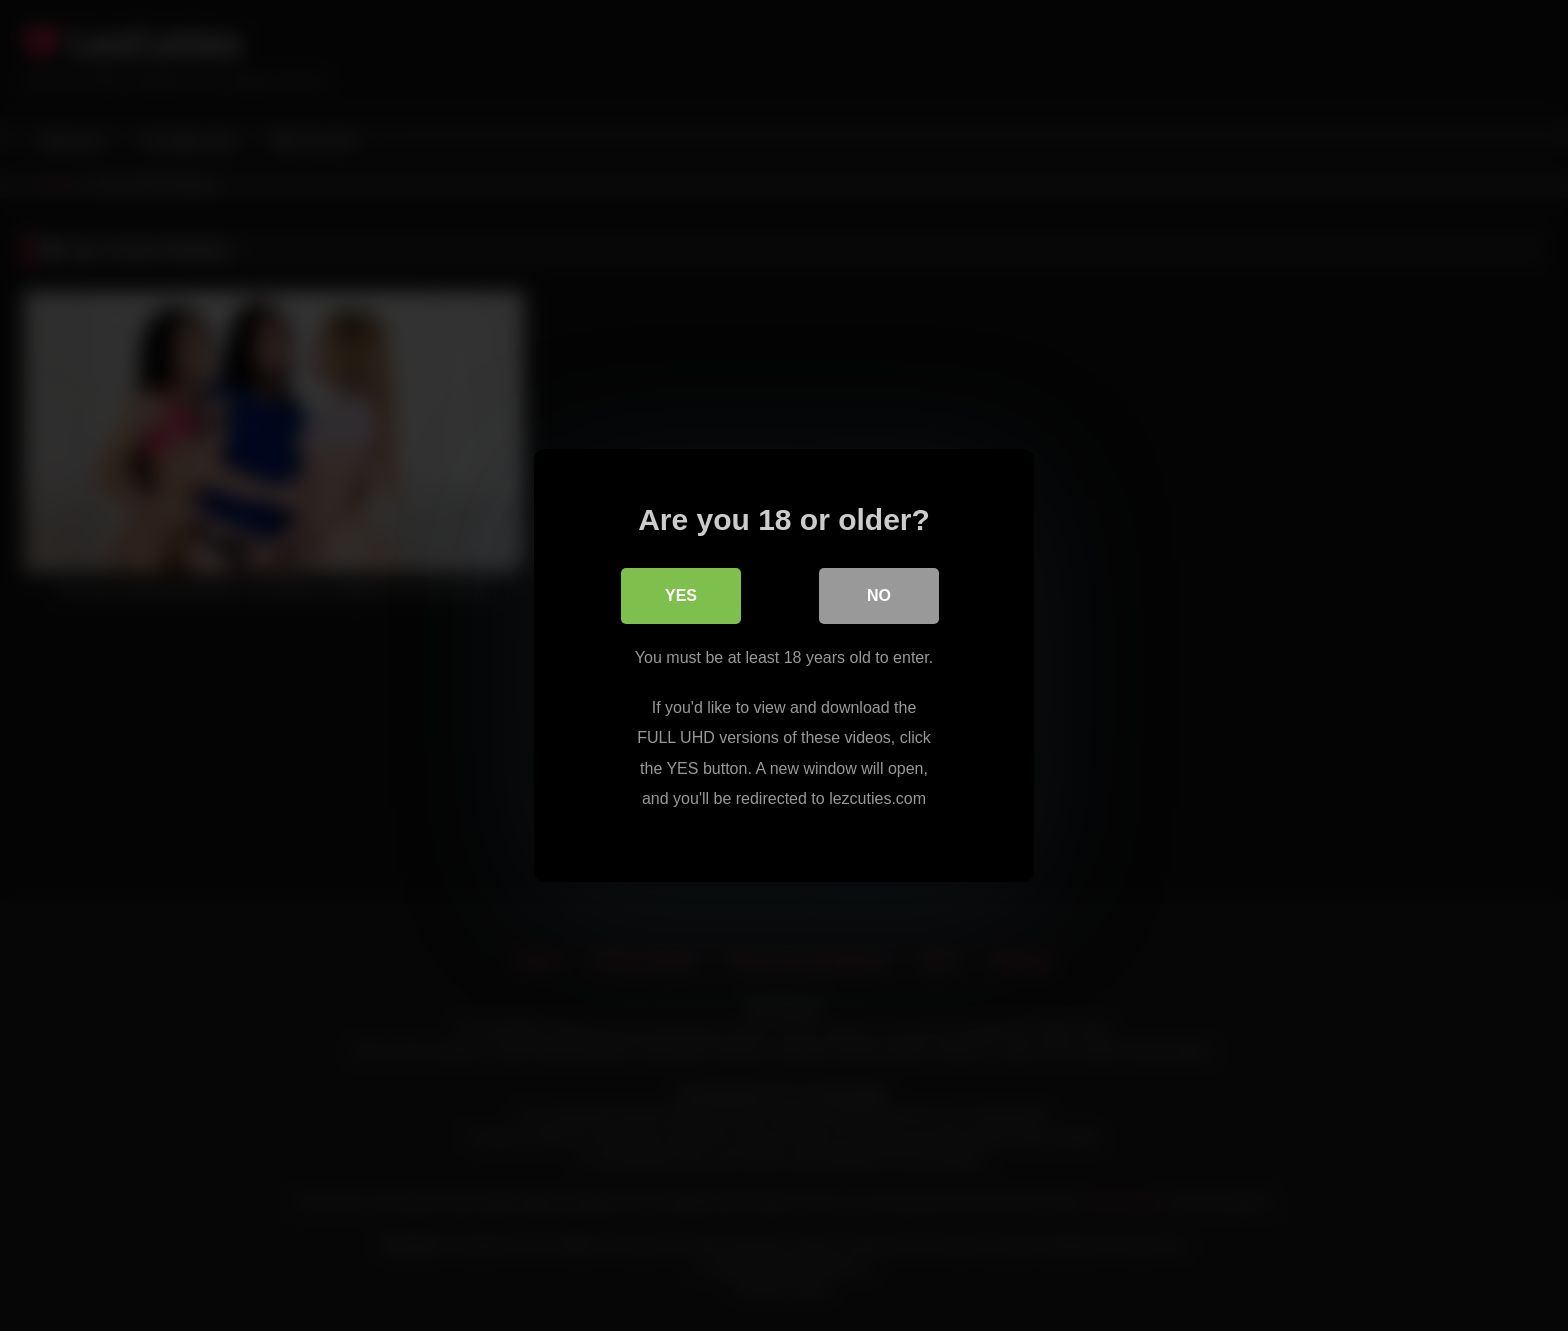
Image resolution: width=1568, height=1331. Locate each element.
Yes (681, 595)
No (879, 595)
